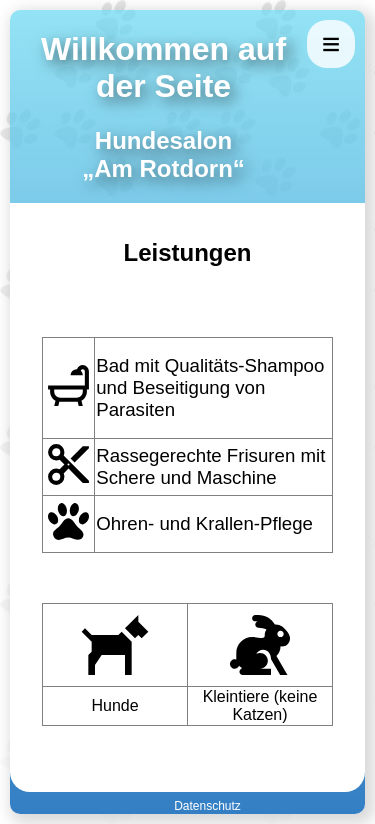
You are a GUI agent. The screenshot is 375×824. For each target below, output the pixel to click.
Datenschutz (207, 806)
